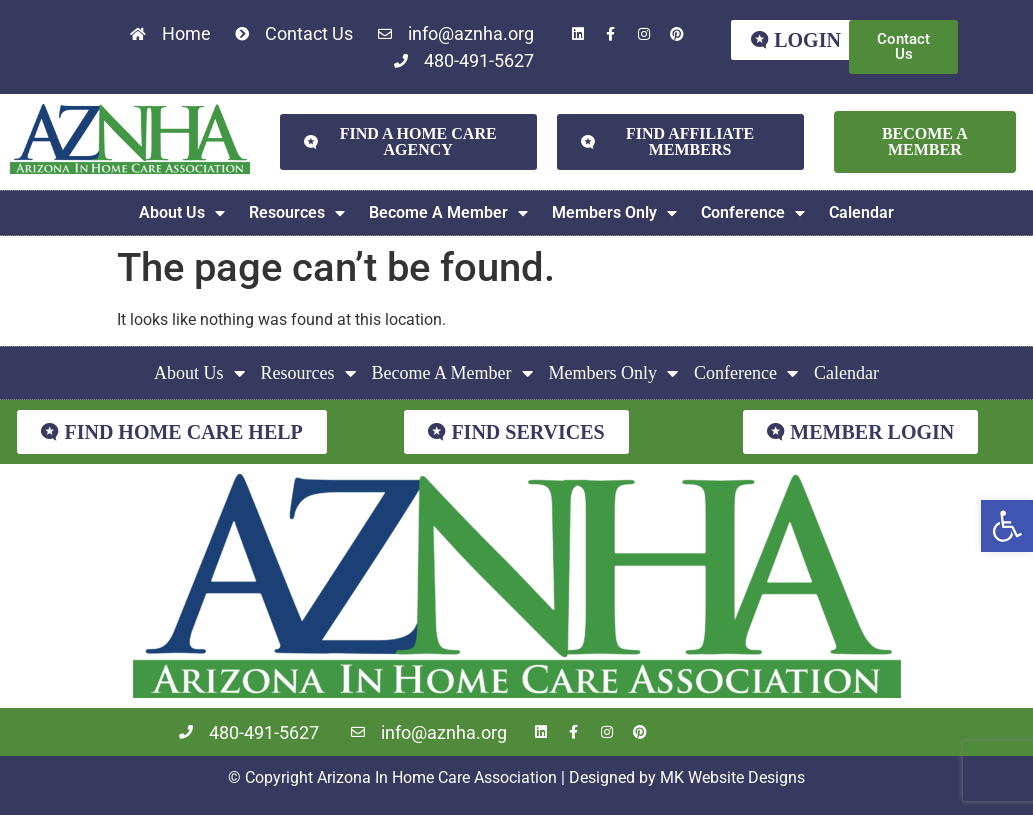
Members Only (614, 213)
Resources (297, 213)
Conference (753, 213)
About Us (182, 213)
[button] (1007, 526)
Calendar (861, 212)
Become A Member (448, 213)
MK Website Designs (732, 777)
